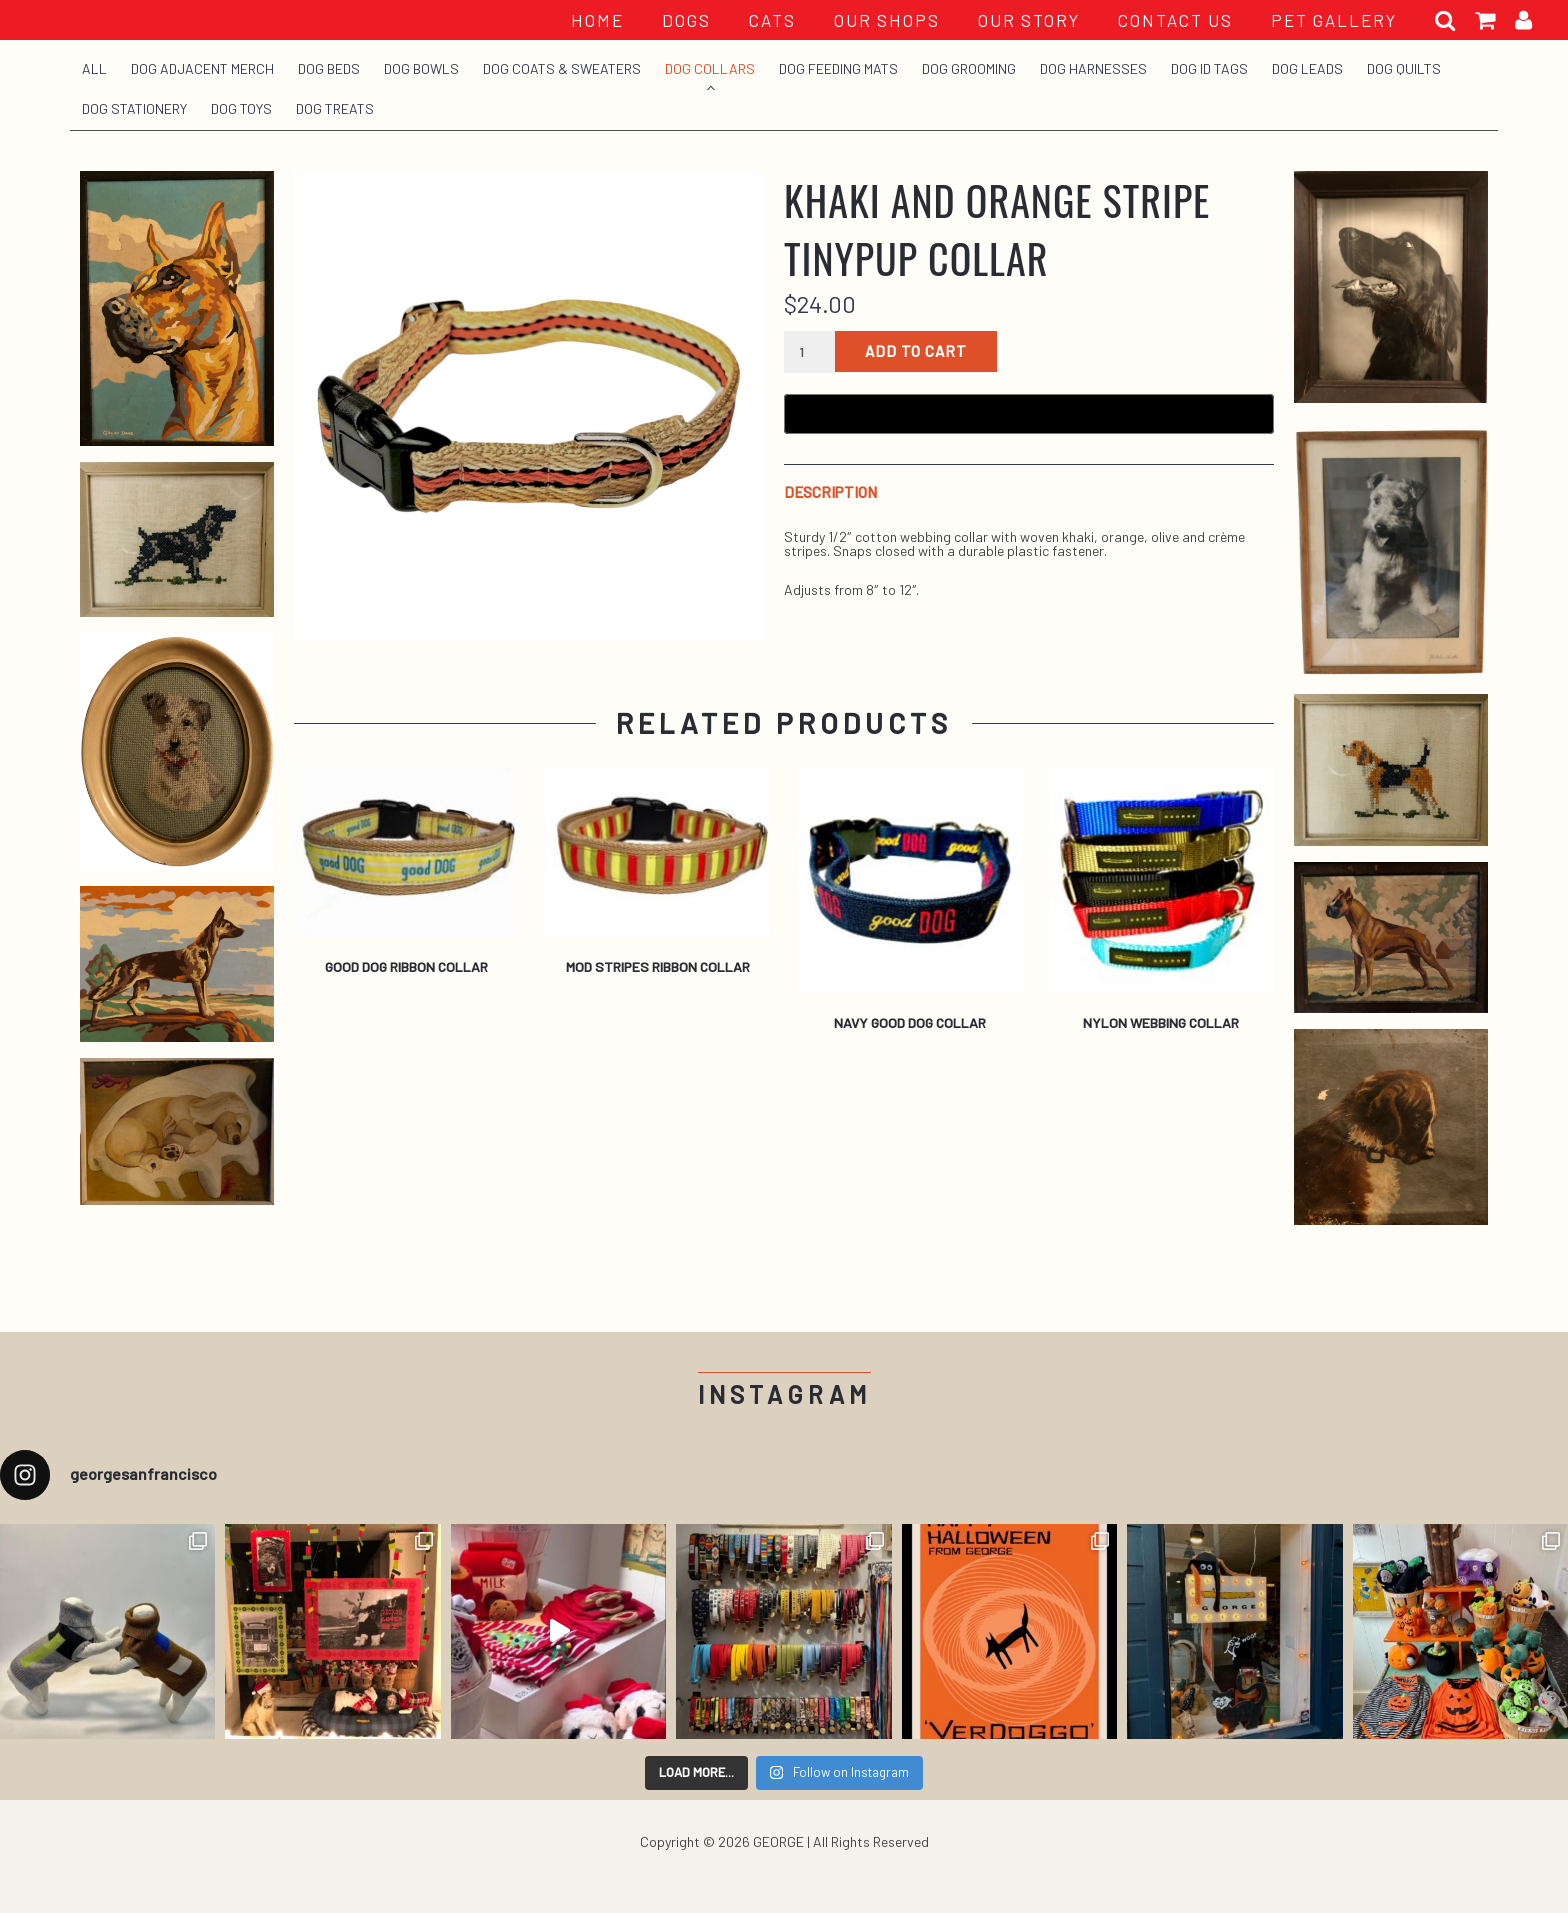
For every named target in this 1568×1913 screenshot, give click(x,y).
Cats (772, 20)
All (94, 68)
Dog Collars (710, 68)
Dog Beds (329, 68)
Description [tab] (830, 492)
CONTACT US (1175, 20)
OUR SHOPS (887, 20)
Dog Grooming (969, 68)
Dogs (686, 20)
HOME (597, 20)
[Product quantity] (809, 352)
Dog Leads (1307, 68)
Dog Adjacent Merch (202, 68)
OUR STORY (1029, 20)
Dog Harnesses (1093, 68)
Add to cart (916, 351)
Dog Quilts (1404, 68)
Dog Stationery (134, 108)
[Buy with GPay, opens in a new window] (1029, 414)
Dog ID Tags (1209, 68)
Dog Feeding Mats (838, 68)
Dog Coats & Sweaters (562, 68)
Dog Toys (241, 108)
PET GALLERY (1334, 20)
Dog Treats (335, 108)
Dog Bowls (421, 68)
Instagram (784, 1394)
